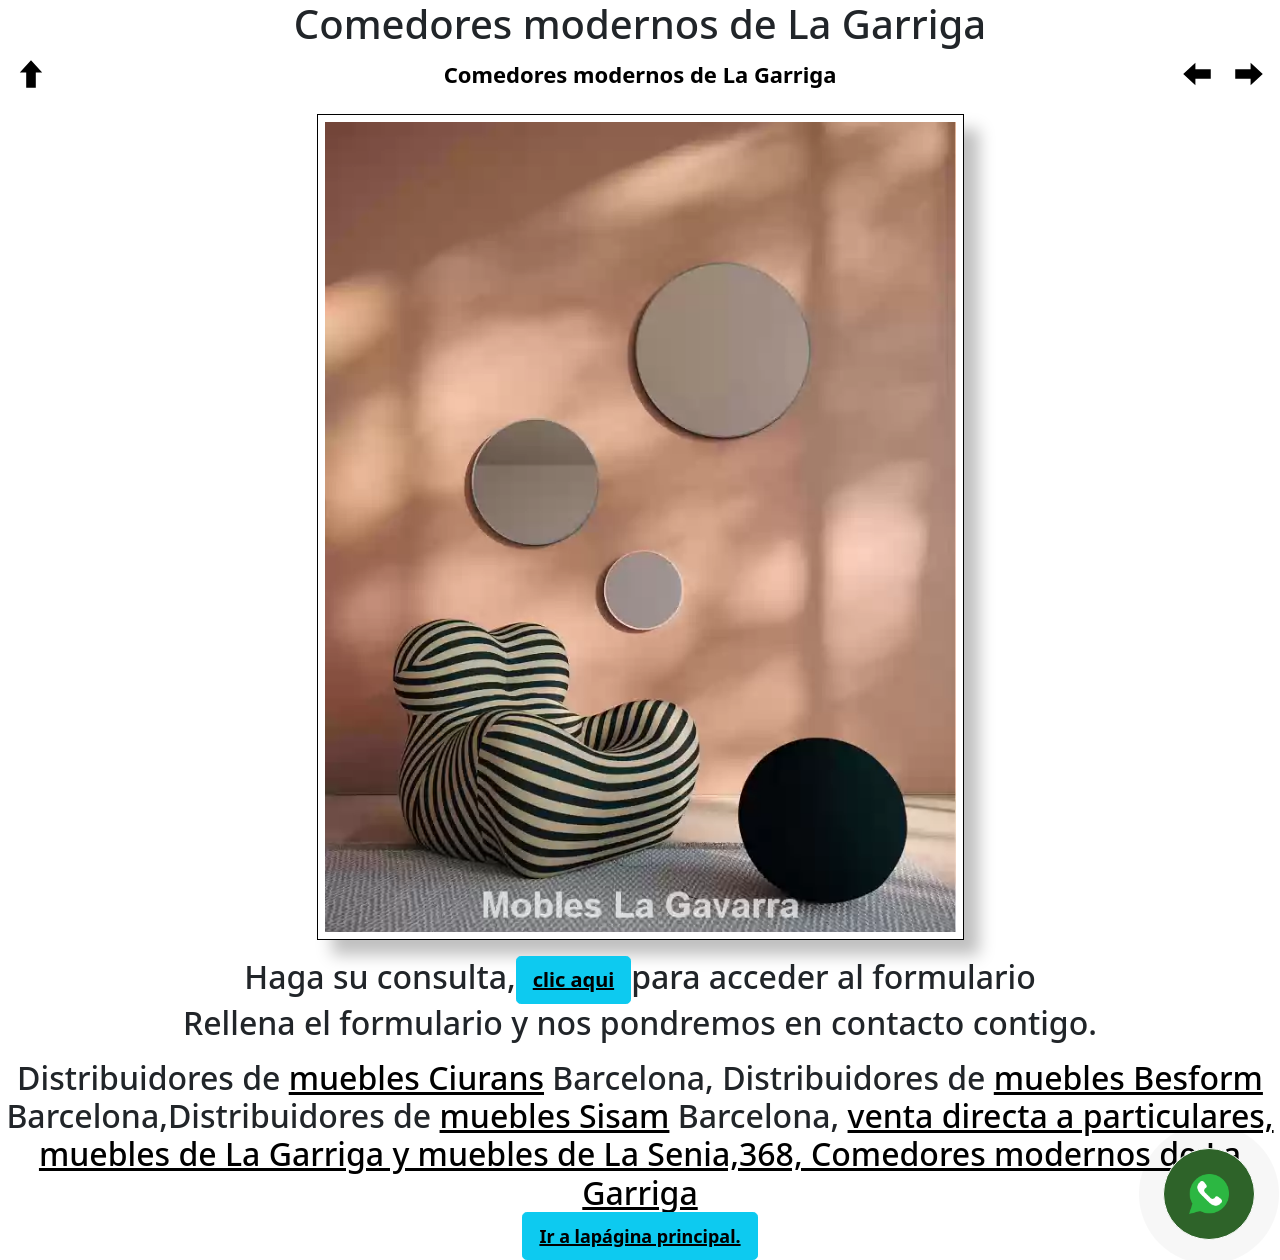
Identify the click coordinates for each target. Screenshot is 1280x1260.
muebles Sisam (555, 1115)
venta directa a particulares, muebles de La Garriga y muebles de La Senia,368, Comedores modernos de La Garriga (656, 1154)
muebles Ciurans (416, 1077)
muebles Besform (1128, 1077)
